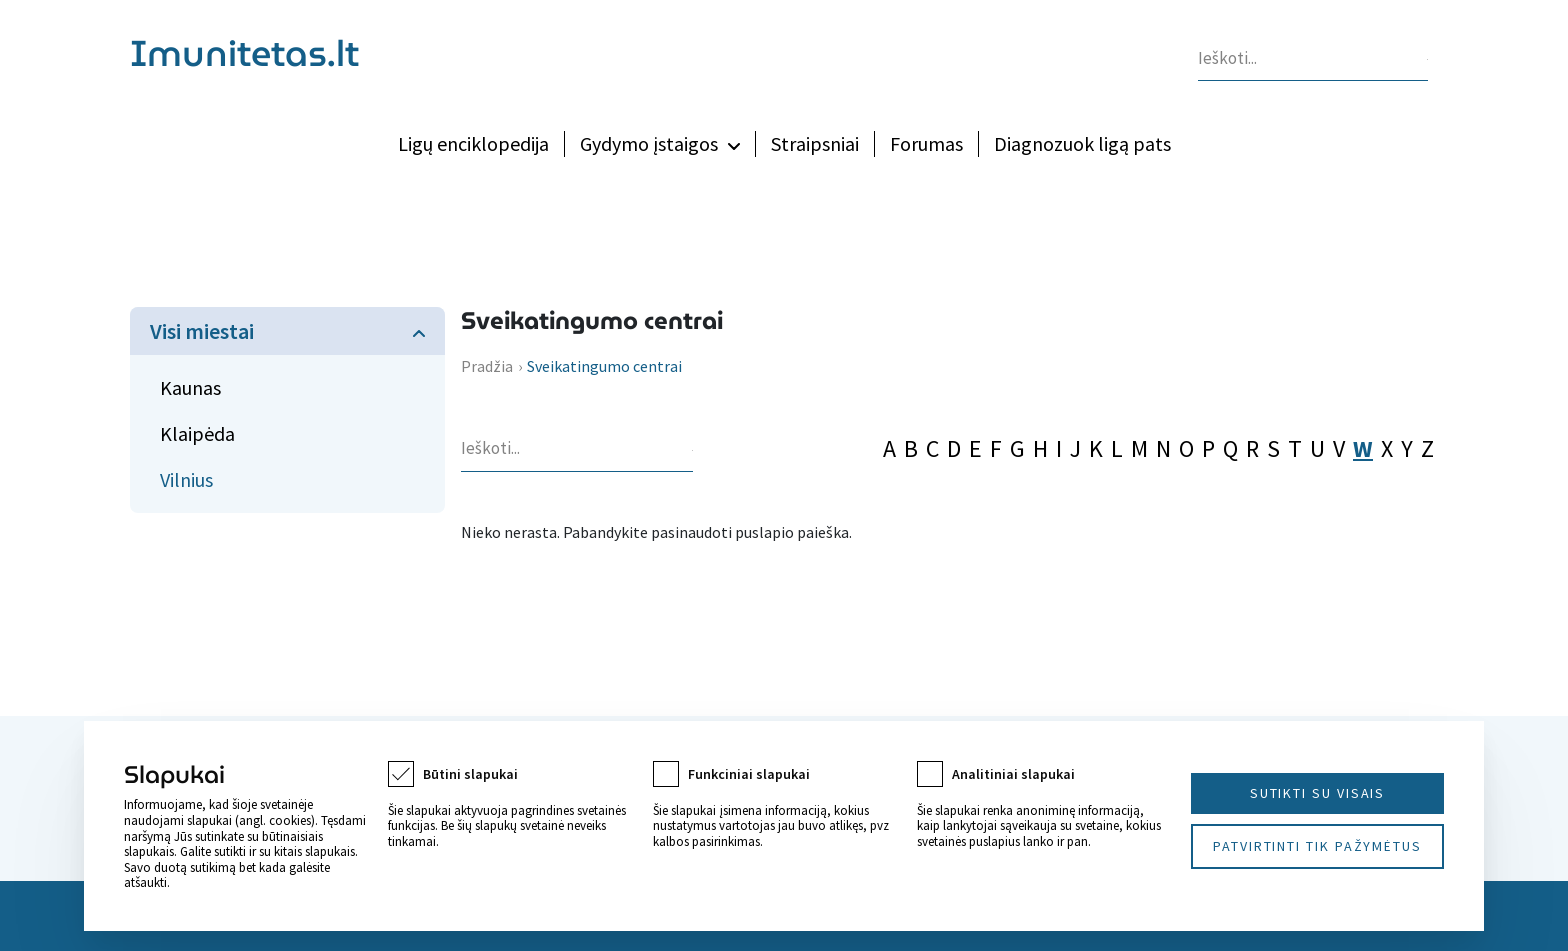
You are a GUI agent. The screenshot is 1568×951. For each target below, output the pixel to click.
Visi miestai (202, 331)
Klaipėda (197, 433)
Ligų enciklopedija (473, 143)
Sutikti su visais (1318, 793)
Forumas (926, 143)
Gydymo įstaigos (649, 143)
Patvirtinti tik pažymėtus (1317, 846)
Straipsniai (815, 143)
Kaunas (190, 387)
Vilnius (186, 479)
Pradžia (487, 366)
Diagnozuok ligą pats (1082, 143)
